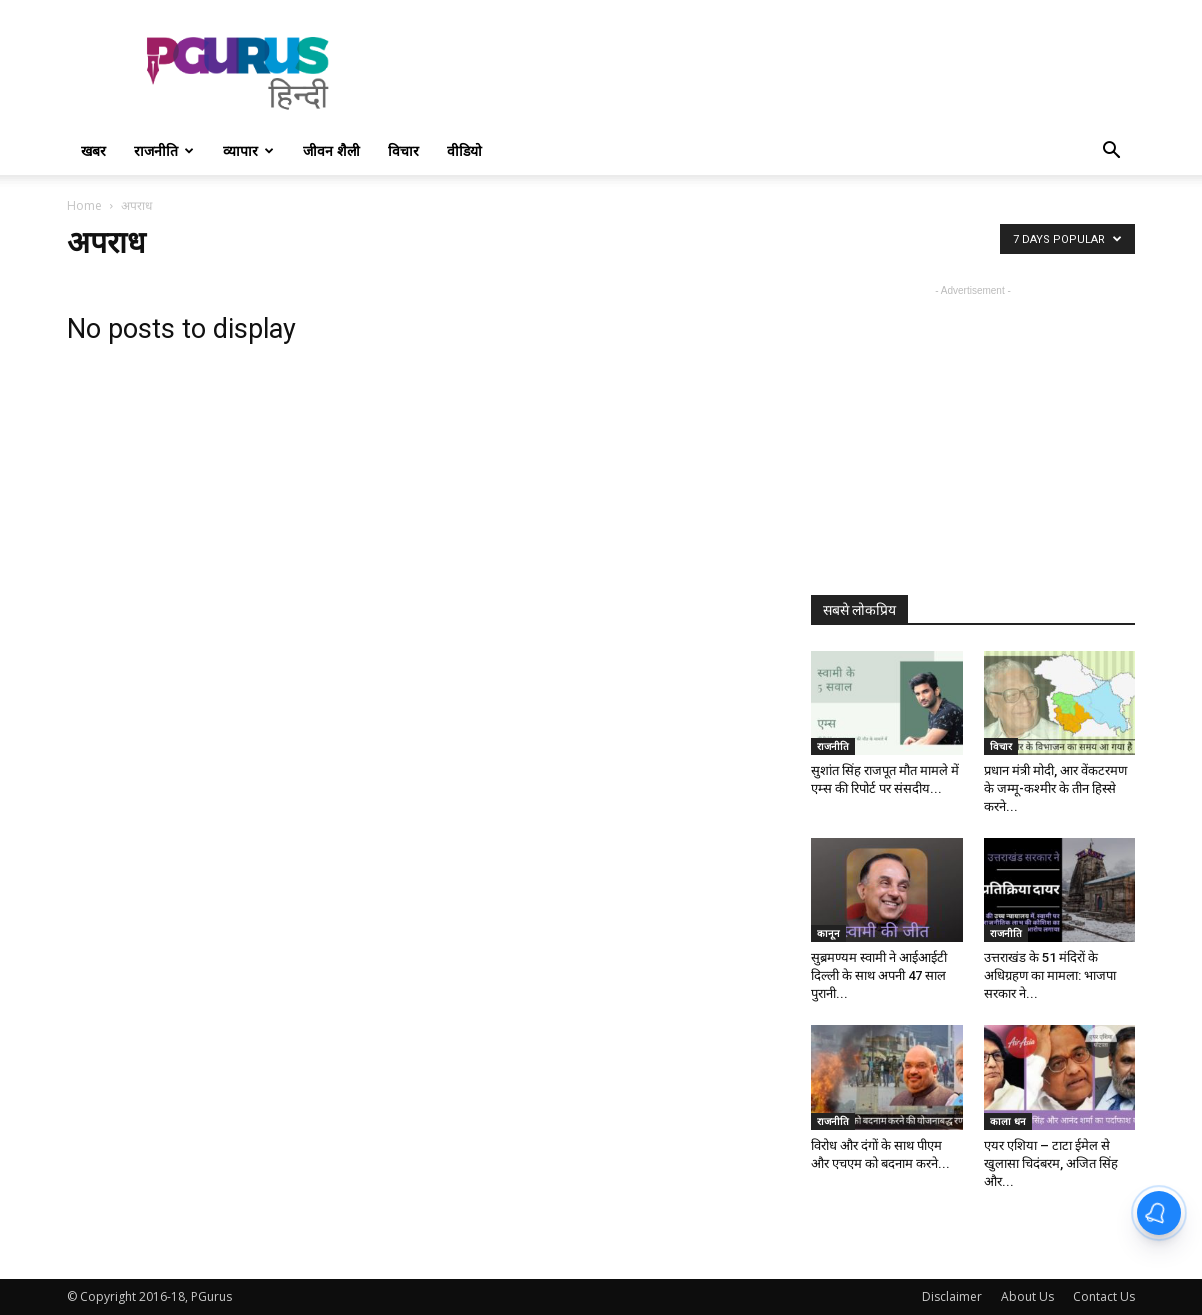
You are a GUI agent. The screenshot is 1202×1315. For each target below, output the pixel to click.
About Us (1027, 1296)
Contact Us (1104, 1296)
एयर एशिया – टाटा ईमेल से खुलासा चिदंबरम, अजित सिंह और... (1051, 1163)
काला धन (1008, 1121)
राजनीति (164, 150)
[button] (1111, 152)
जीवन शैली (331, 150)
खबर (93, 150)
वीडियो (464, 150)
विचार (403, 150)
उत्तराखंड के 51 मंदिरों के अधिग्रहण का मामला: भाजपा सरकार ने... (1050, 975)
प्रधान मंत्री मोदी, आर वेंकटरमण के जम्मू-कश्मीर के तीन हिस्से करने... (1055, 788)
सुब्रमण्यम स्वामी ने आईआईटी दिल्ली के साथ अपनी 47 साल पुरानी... (879, 975)
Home (84, 205)
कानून (828, 933)
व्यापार (248, 150)
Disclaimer (952, 1296)
